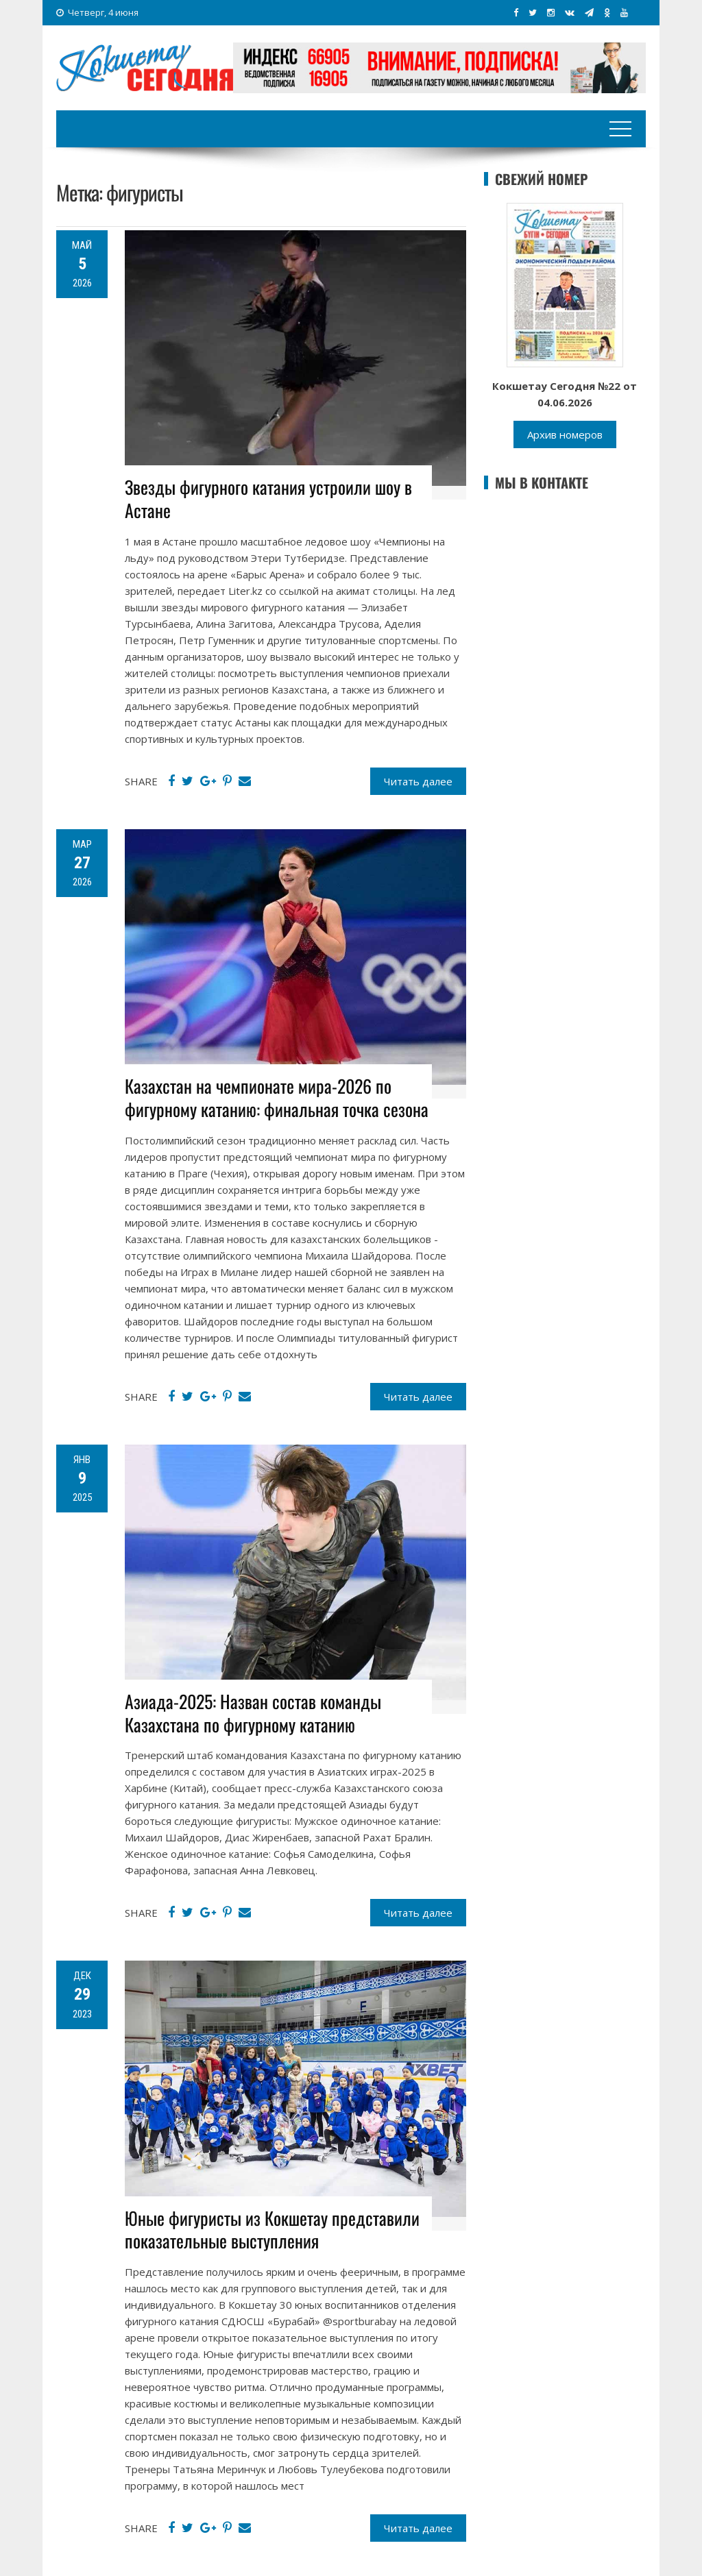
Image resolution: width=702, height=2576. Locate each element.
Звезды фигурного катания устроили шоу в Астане (268, 499)
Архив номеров (565, 434)
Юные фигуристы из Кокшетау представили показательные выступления (272, 2230)
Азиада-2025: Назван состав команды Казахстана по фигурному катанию (253, 1713)
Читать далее (418, 781)
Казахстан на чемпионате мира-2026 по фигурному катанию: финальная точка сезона (276, 1097)
